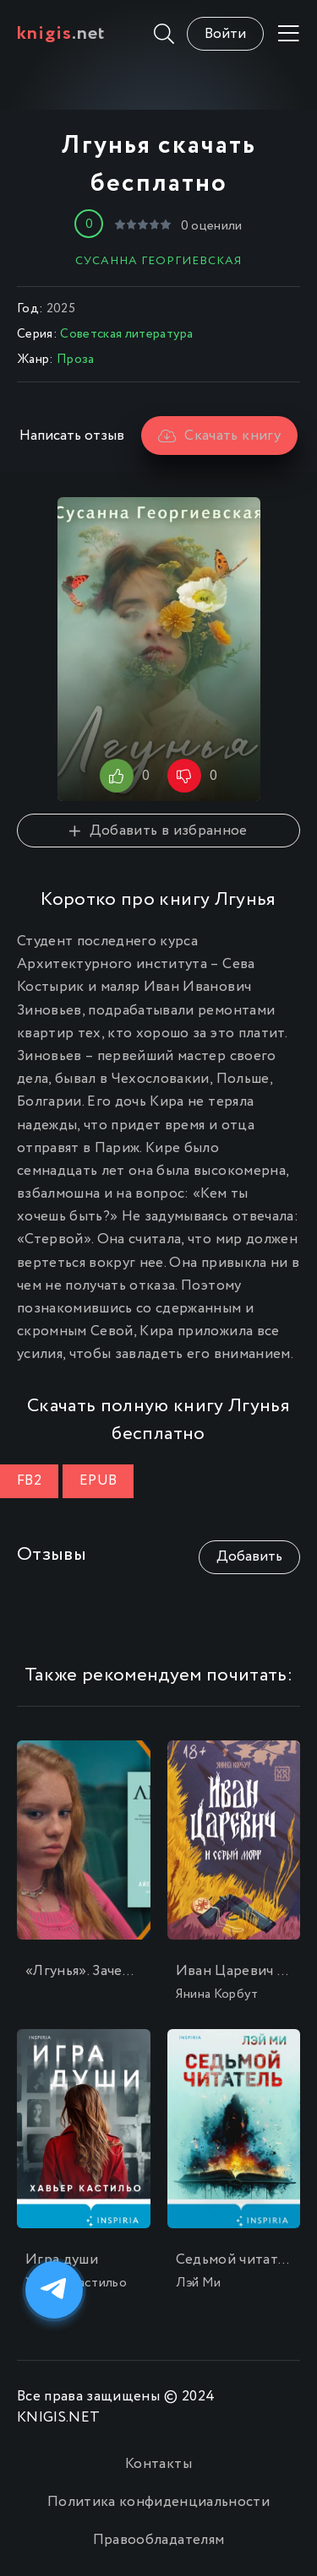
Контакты (158, 2464)
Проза (76, 359)
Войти (225, 34)
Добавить (249, 1556)
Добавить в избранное (158, 831)
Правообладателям (158, 2540)
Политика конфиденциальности (158, 2502)
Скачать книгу (219, 435)
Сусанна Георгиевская (158, 260)
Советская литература (126, 334)
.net (61, 33)
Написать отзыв (71, 435)
